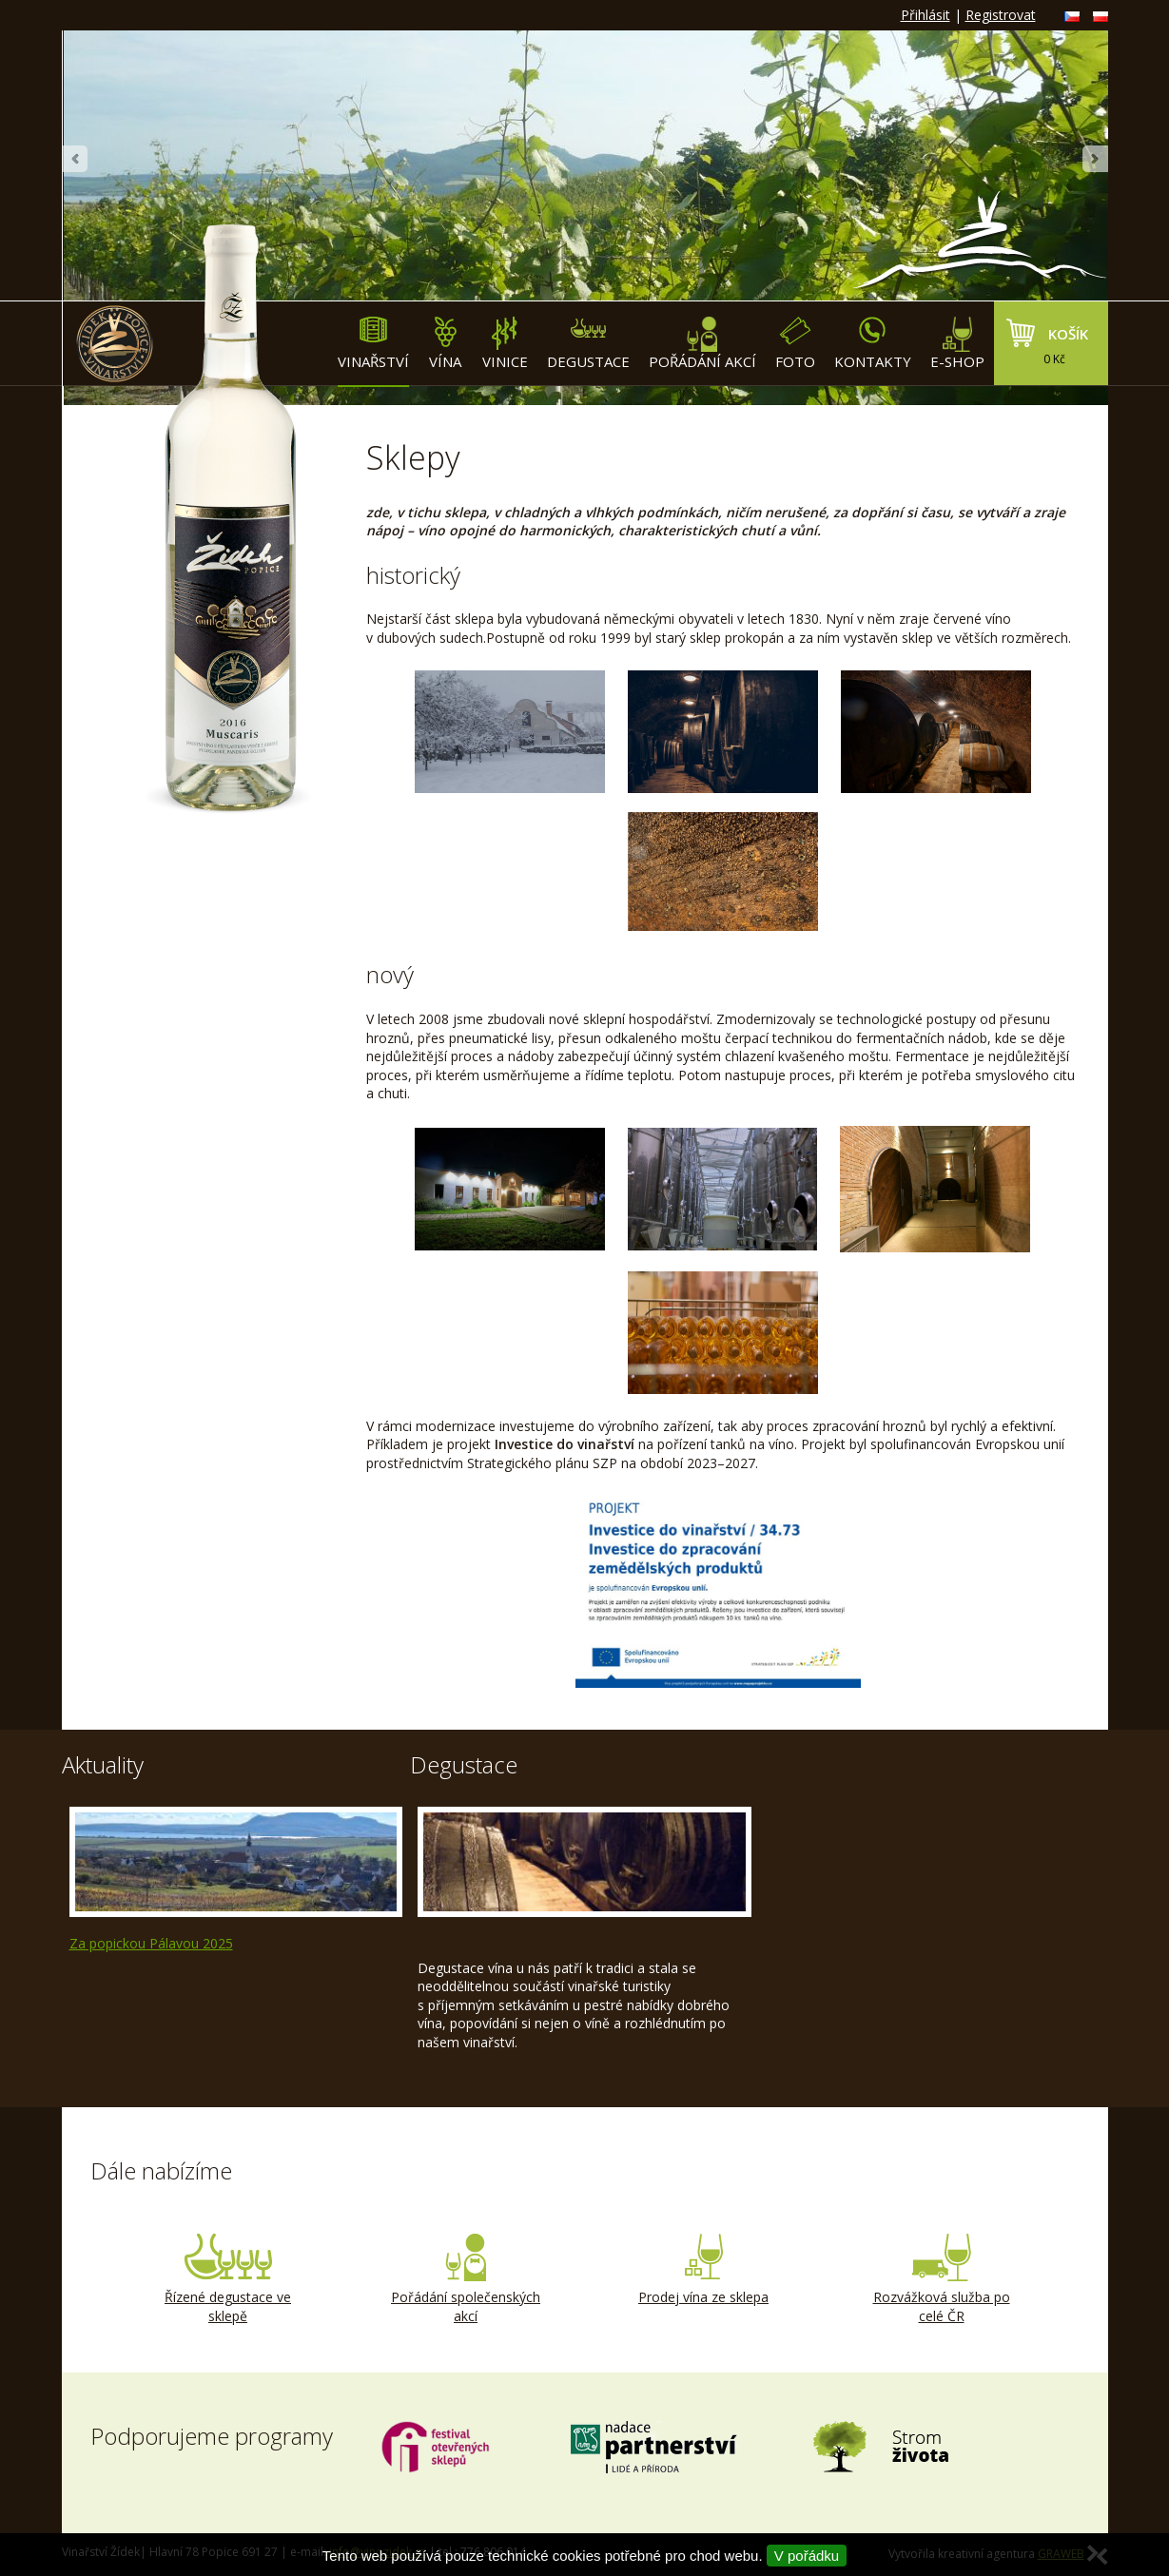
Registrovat (1000, 15)
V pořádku (806, 2555)
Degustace (588, 344)
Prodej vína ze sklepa (704, 2270)
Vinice (505, 344)
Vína (445, 344)
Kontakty (872, 344)
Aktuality (103, 1764)
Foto (795, 344)
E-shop (957, 344)
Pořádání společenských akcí (466, 2279)
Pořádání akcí (702, 344)
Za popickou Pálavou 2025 (151, 1943)
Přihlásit (925, 15)
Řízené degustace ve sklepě (228, 2279)
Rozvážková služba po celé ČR (942, 2279)
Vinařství (373, 344)
